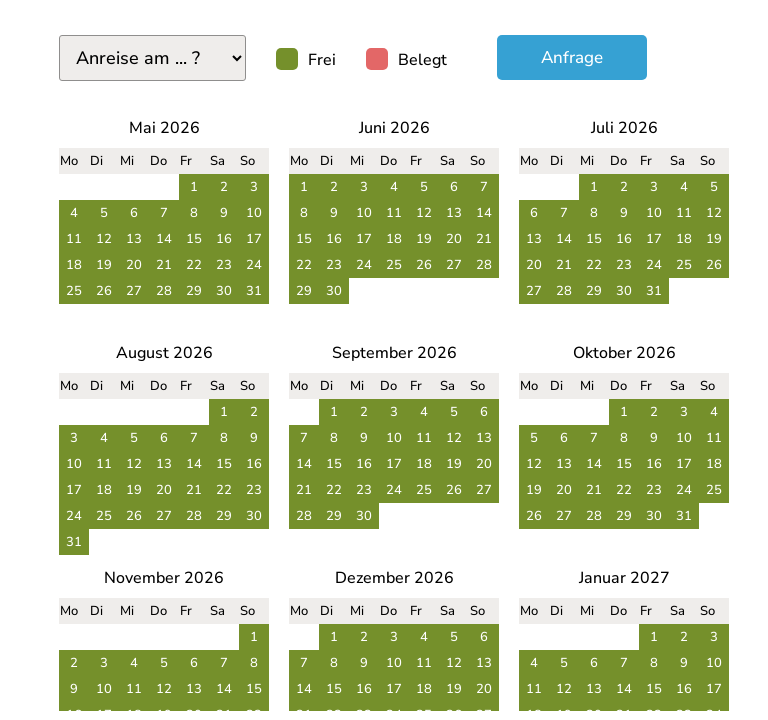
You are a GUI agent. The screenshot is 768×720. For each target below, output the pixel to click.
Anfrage (572, 57)
